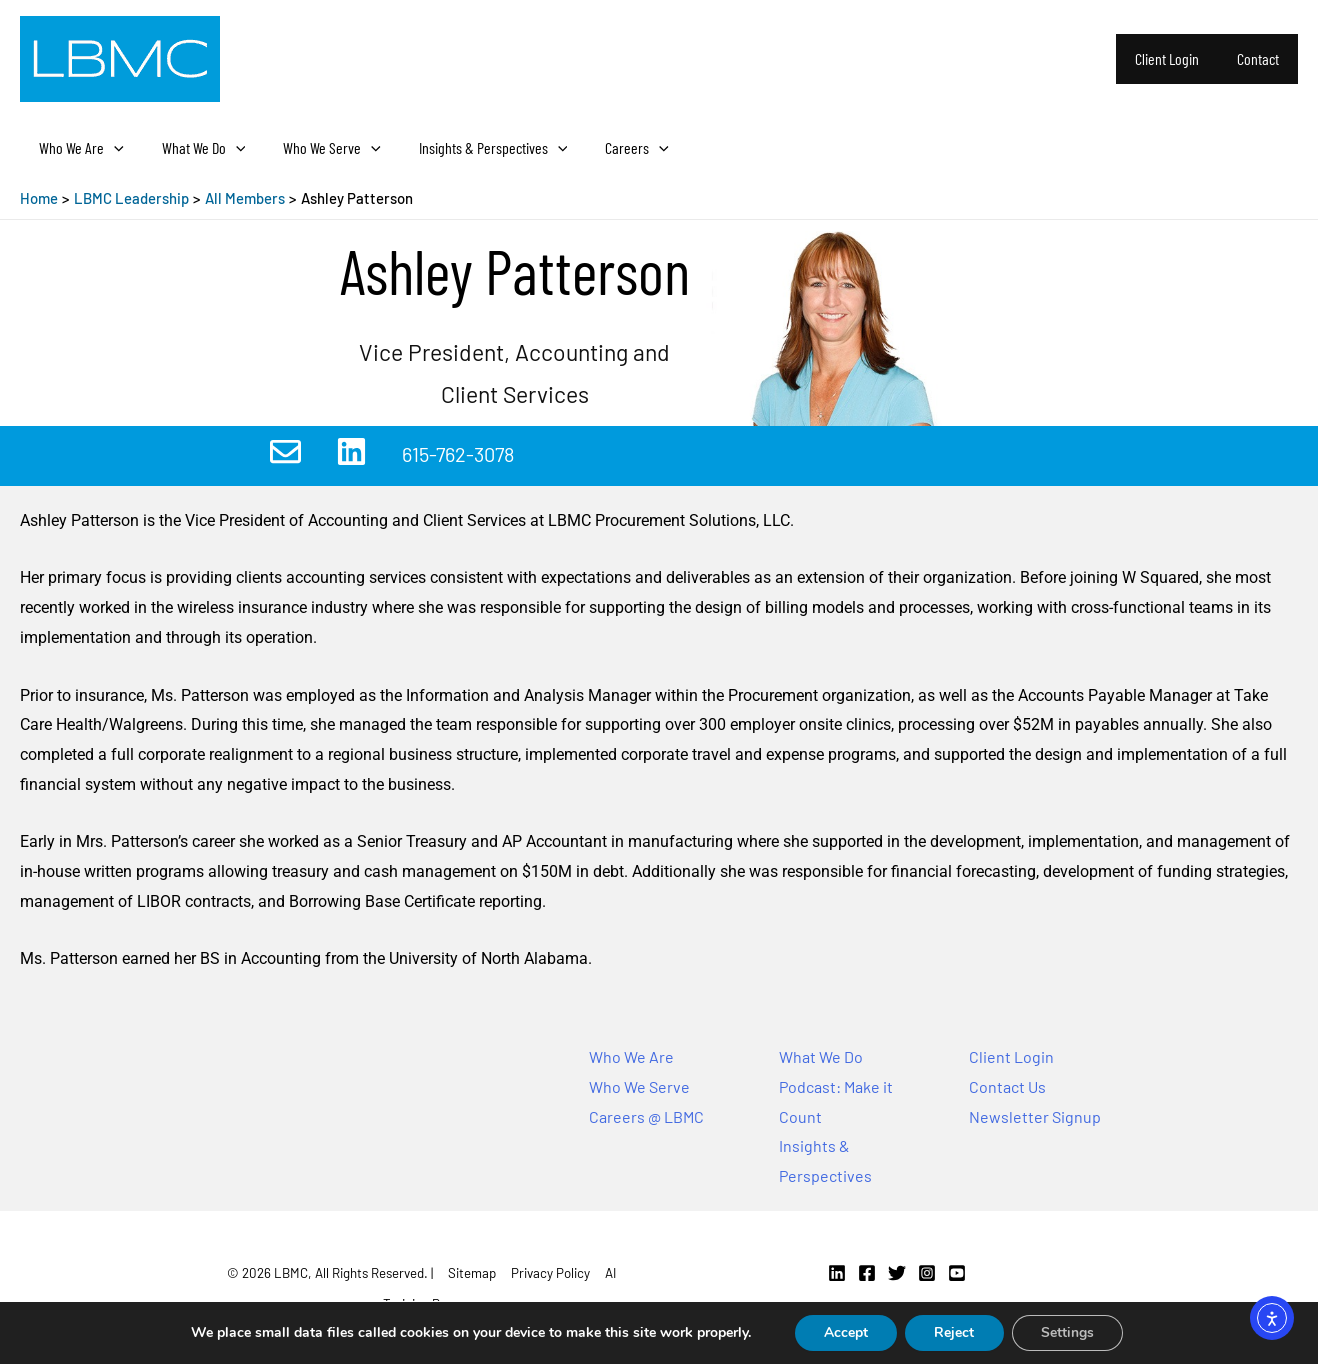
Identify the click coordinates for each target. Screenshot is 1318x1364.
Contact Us (1007, 1086)
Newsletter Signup (1035, 1116)
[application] (111, 148)
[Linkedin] (837, 1273)
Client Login (1176, 58)
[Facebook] (867, 1273)
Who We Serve (317, 148)
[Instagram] (927, 1273)
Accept (844, 1332)
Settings (1068, 1332)
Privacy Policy (550, 1273)
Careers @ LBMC (646, 1116)
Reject (954, 1332)
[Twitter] (897, 1273)
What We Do (195, 148)
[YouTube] (957, 1273)
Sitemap (472, 1273)
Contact (1261, 58)
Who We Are (78, 148)
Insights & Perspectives (472, 148)
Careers (610, 148)
